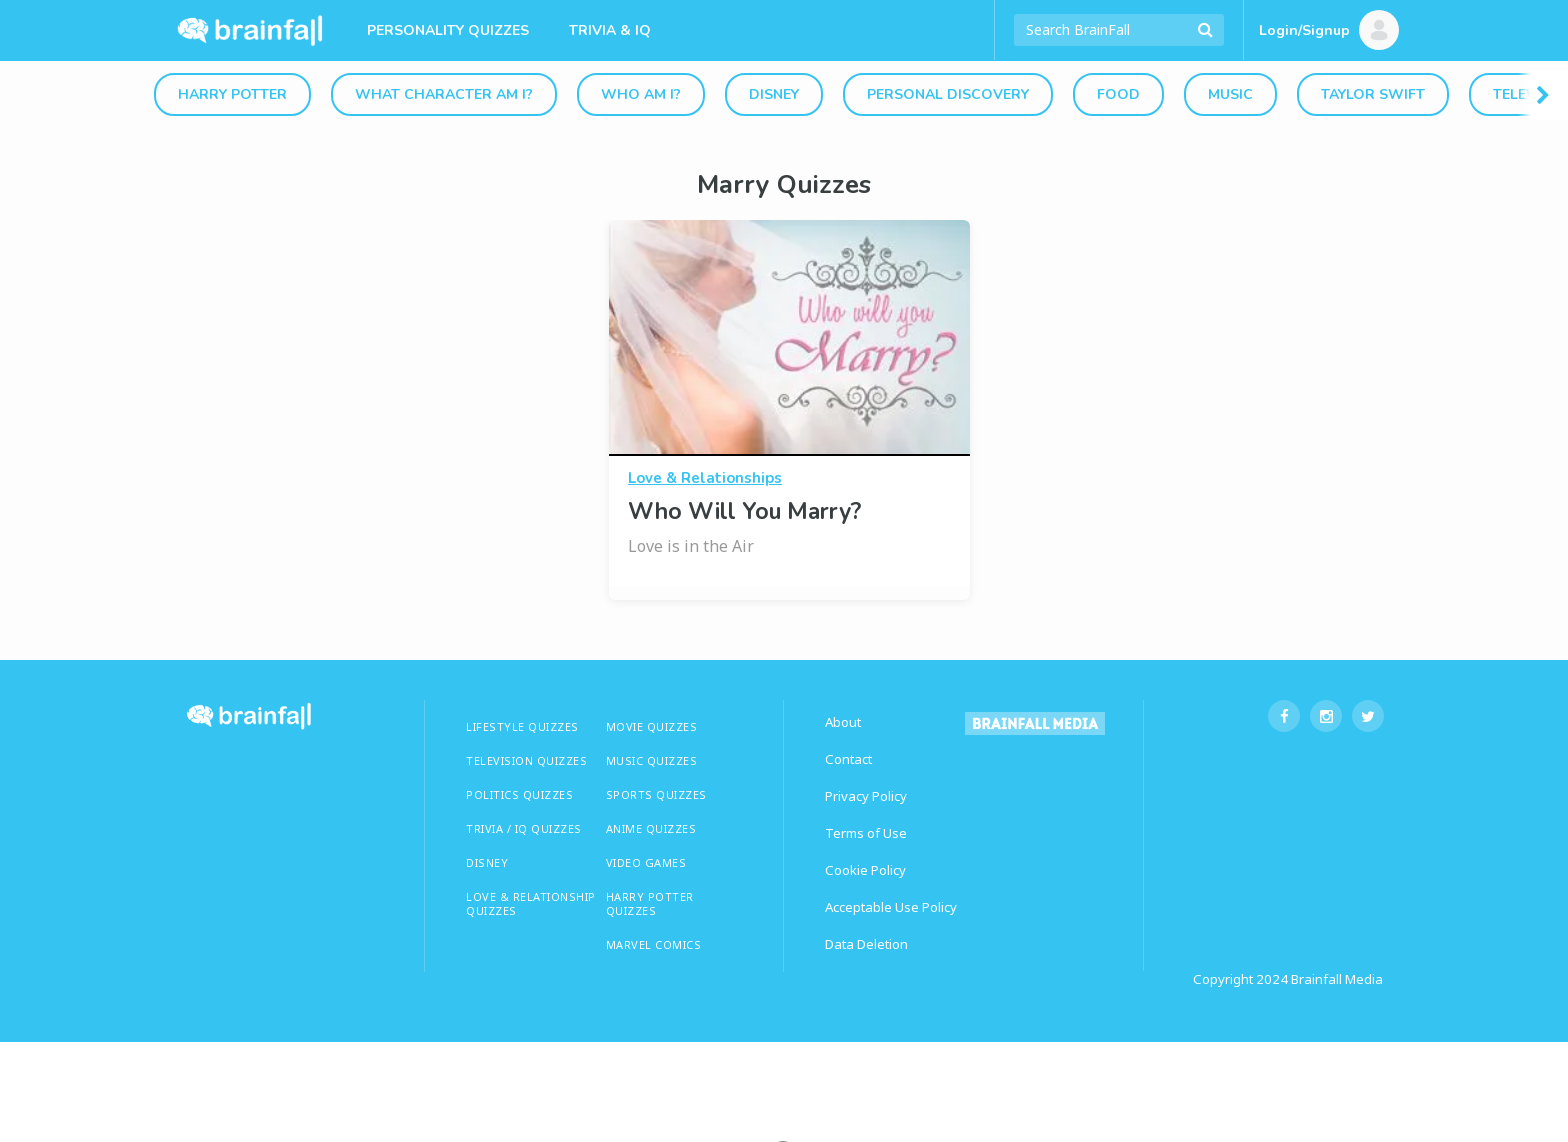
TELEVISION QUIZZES (526, 760)
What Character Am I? (444, 94)
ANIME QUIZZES (651, 828)
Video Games (646, 862)
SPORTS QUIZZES (656, 794)
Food (1118, 94)
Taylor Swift (1373, 94)
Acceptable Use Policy (891, 907)
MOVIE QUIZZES (652, 726)
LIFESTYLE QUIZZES (522, 726)
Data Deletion (866, 944)
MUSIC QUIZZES (652, 760)
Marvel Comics (654, 944)
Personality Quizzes (448, 30)
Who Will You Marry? (744, 511)
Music (1230, 94)
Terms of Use (866, 833)
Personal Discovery (948, 94)
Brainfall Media (1337, 979)
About (843, 722)
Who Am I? (641, 94)
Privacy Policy (866, 796)
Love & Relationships (705, 478)
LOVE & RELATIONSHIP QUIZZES (531, 903)
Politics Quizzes (519, 794)
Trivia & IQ (610, 30)
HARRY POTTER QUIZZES (650, 903)
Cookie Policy (865, 870)
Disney (774, 94)
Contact (848, 759)
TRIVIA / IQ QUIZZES (524, 828)
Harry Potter (232, 94)
